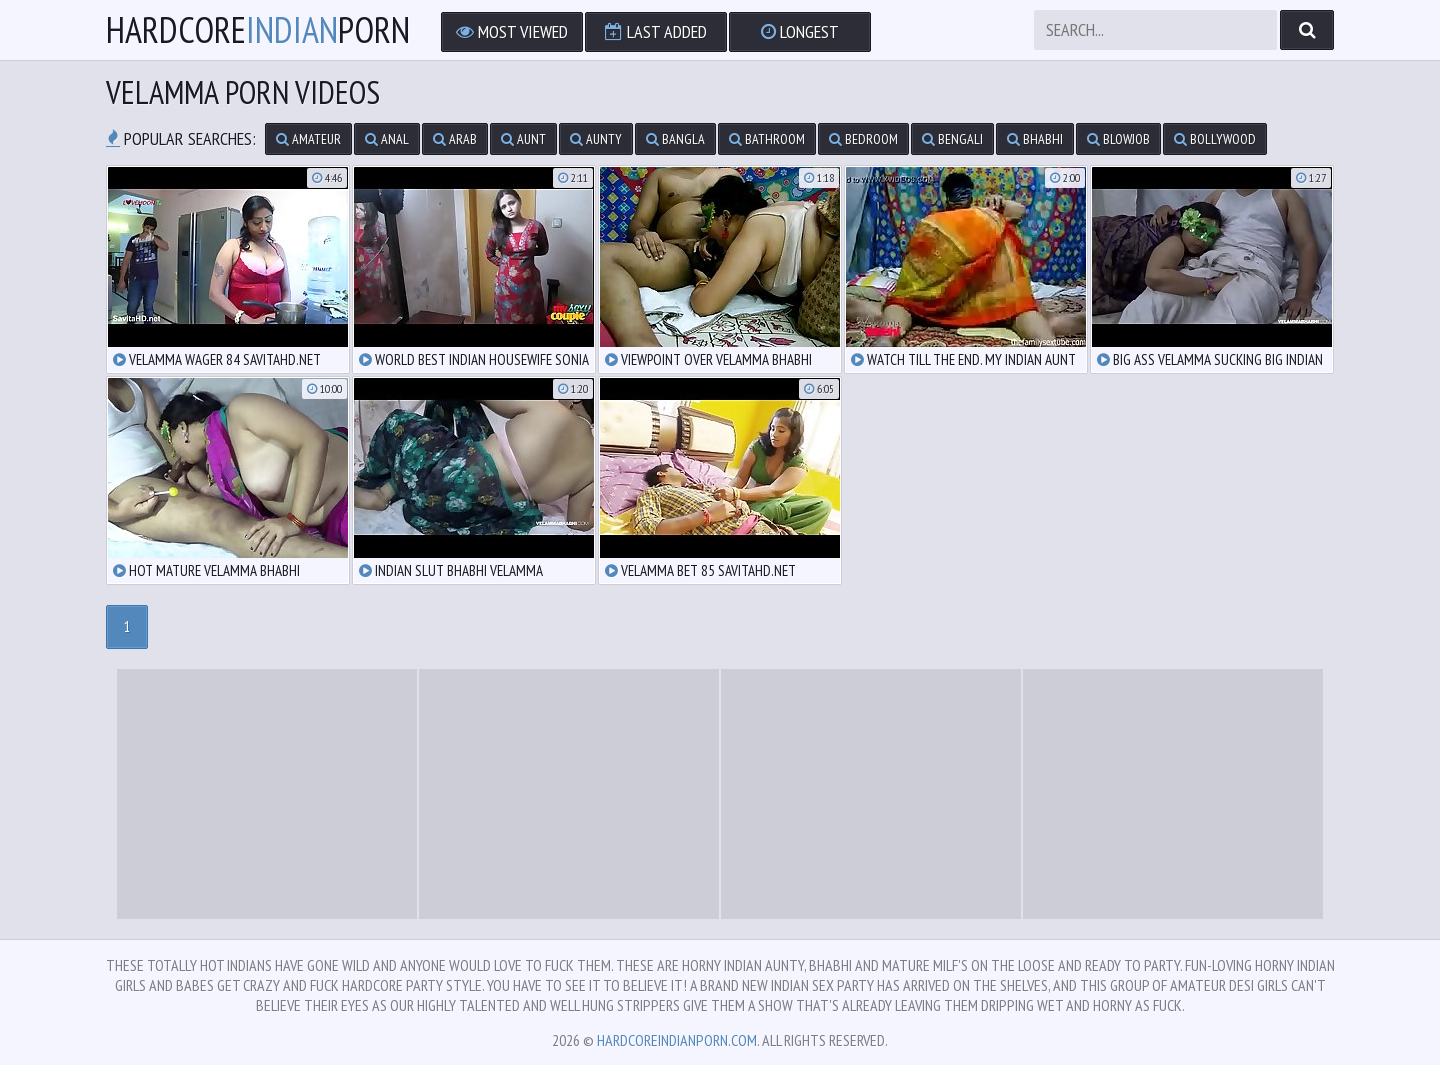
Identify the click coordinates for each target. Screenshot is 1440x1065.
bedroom (863, 139)
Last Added (656, 31)
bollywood (1215, 139)
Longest (800, 31)
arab (455, 139)
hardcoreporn (258, 30)
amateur (308, 139)
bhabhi (1035, 139)
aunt (523, 139)
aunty (596, 139)
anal (387, 139)
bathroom (767, 139)
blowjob (1118, 139)
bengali (952, 139)
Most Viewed (512, 31)
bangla (675, 139)
